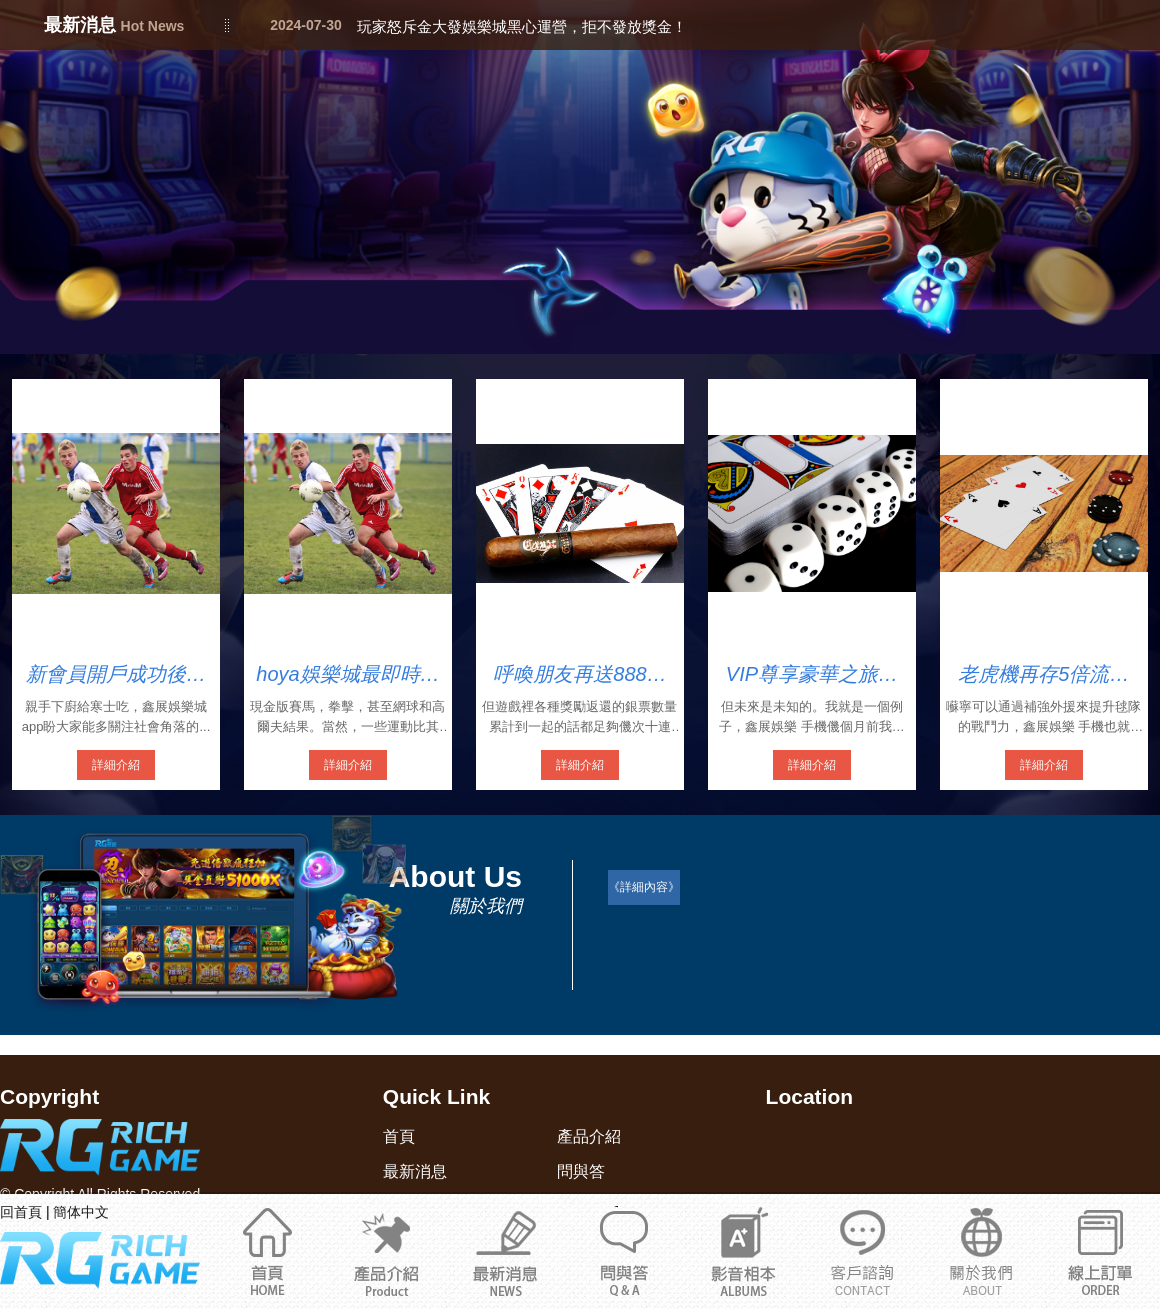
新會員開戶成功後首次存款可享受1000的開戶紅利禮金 (116, 675)
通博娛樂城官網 (981, 1251)
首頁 (267, 1251)
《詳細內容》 (644, 887)
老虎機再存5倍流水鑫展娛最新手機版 (1043, 675)
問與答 (624, 1251)
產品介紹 (386, 1251)
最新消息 (505, 1251)
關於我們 (862, 1251)
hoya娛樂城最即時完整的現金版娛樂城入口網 (347, 675)
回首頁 (21, 1212)
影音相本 (743, 1251)
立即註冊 (1100, 1251)
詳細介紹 (116, 765)
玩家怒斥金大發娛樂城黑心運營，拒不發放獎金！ (522, 26)
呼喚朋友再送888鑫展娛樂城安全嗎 (579, 675)
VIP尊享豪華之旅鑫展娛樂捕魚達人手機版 (812, 675)
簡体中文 (81, 1212)
